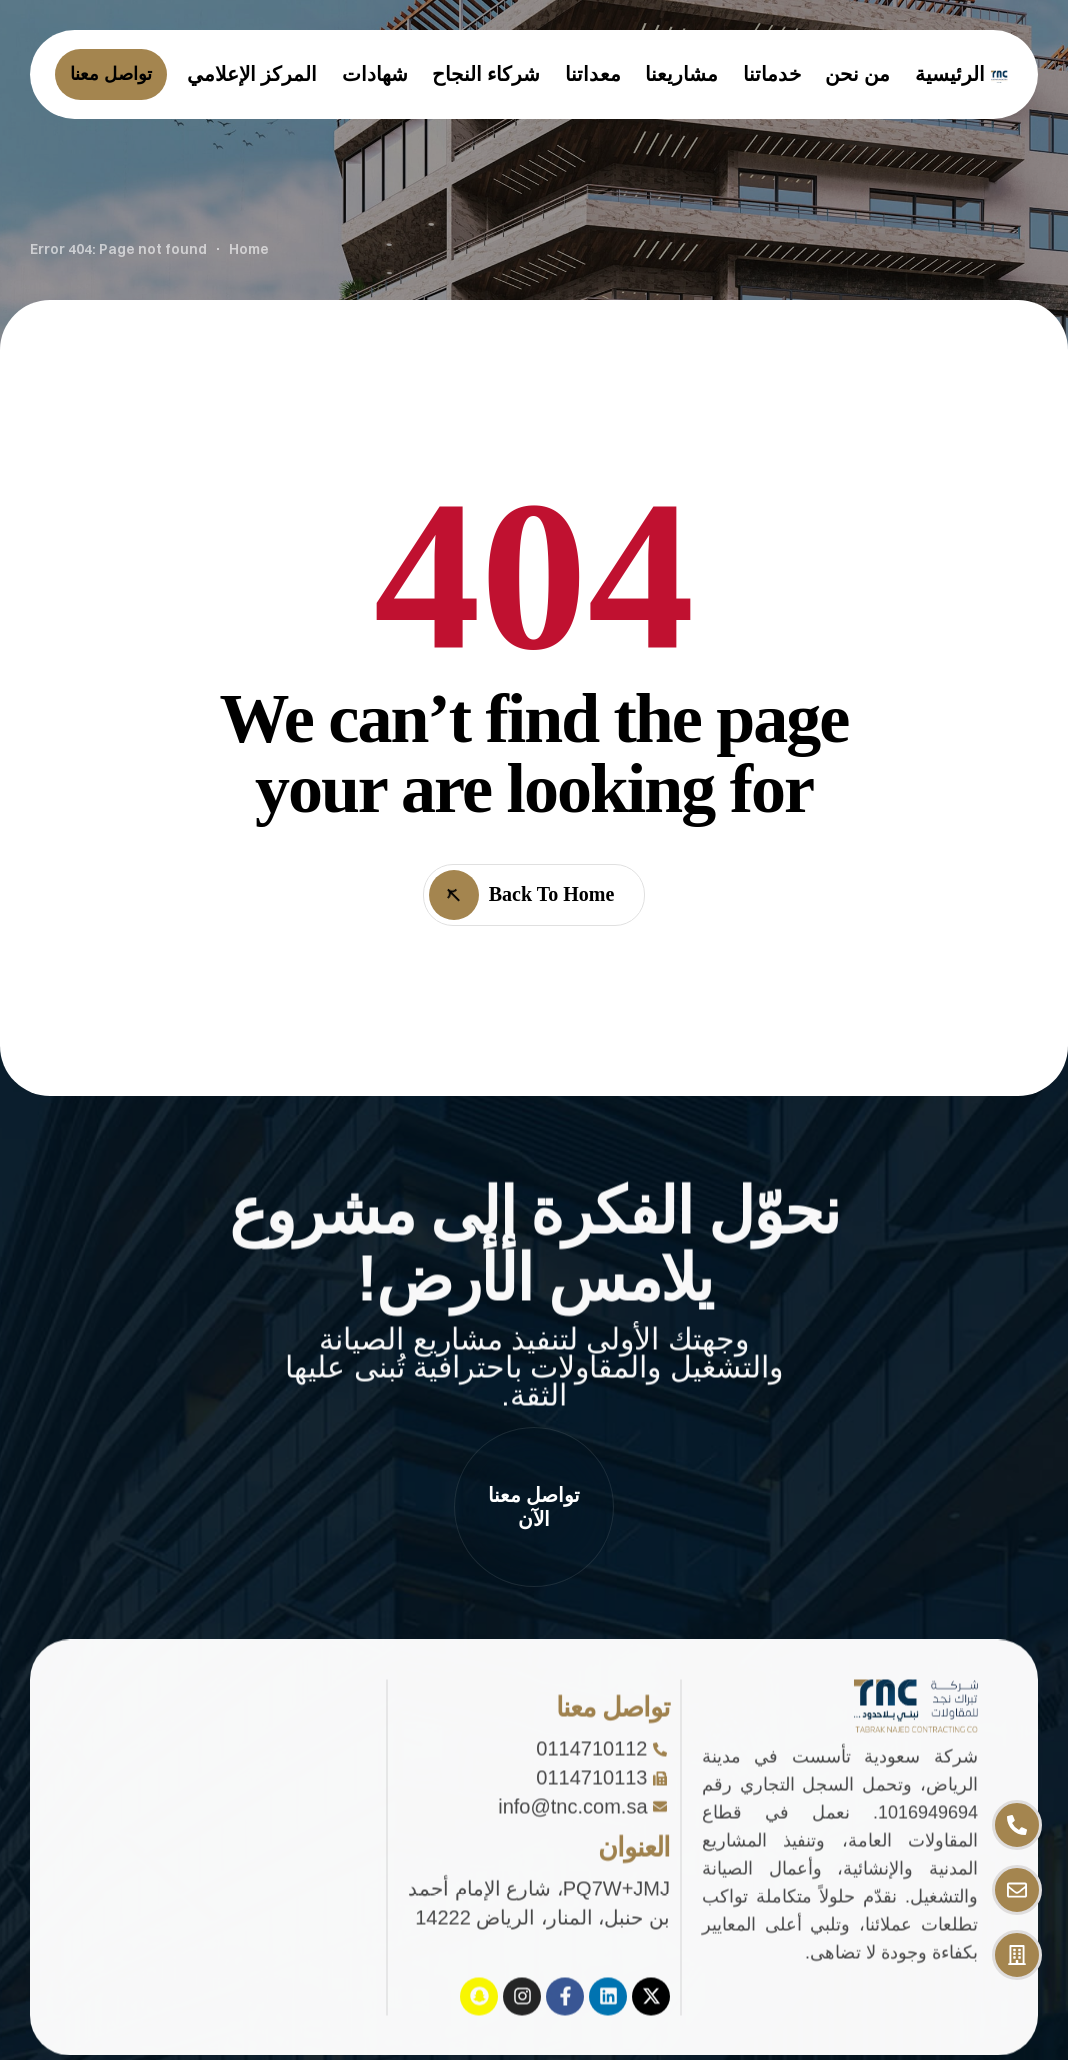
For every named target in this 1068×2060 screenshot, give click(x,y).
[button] (534, 1507)
